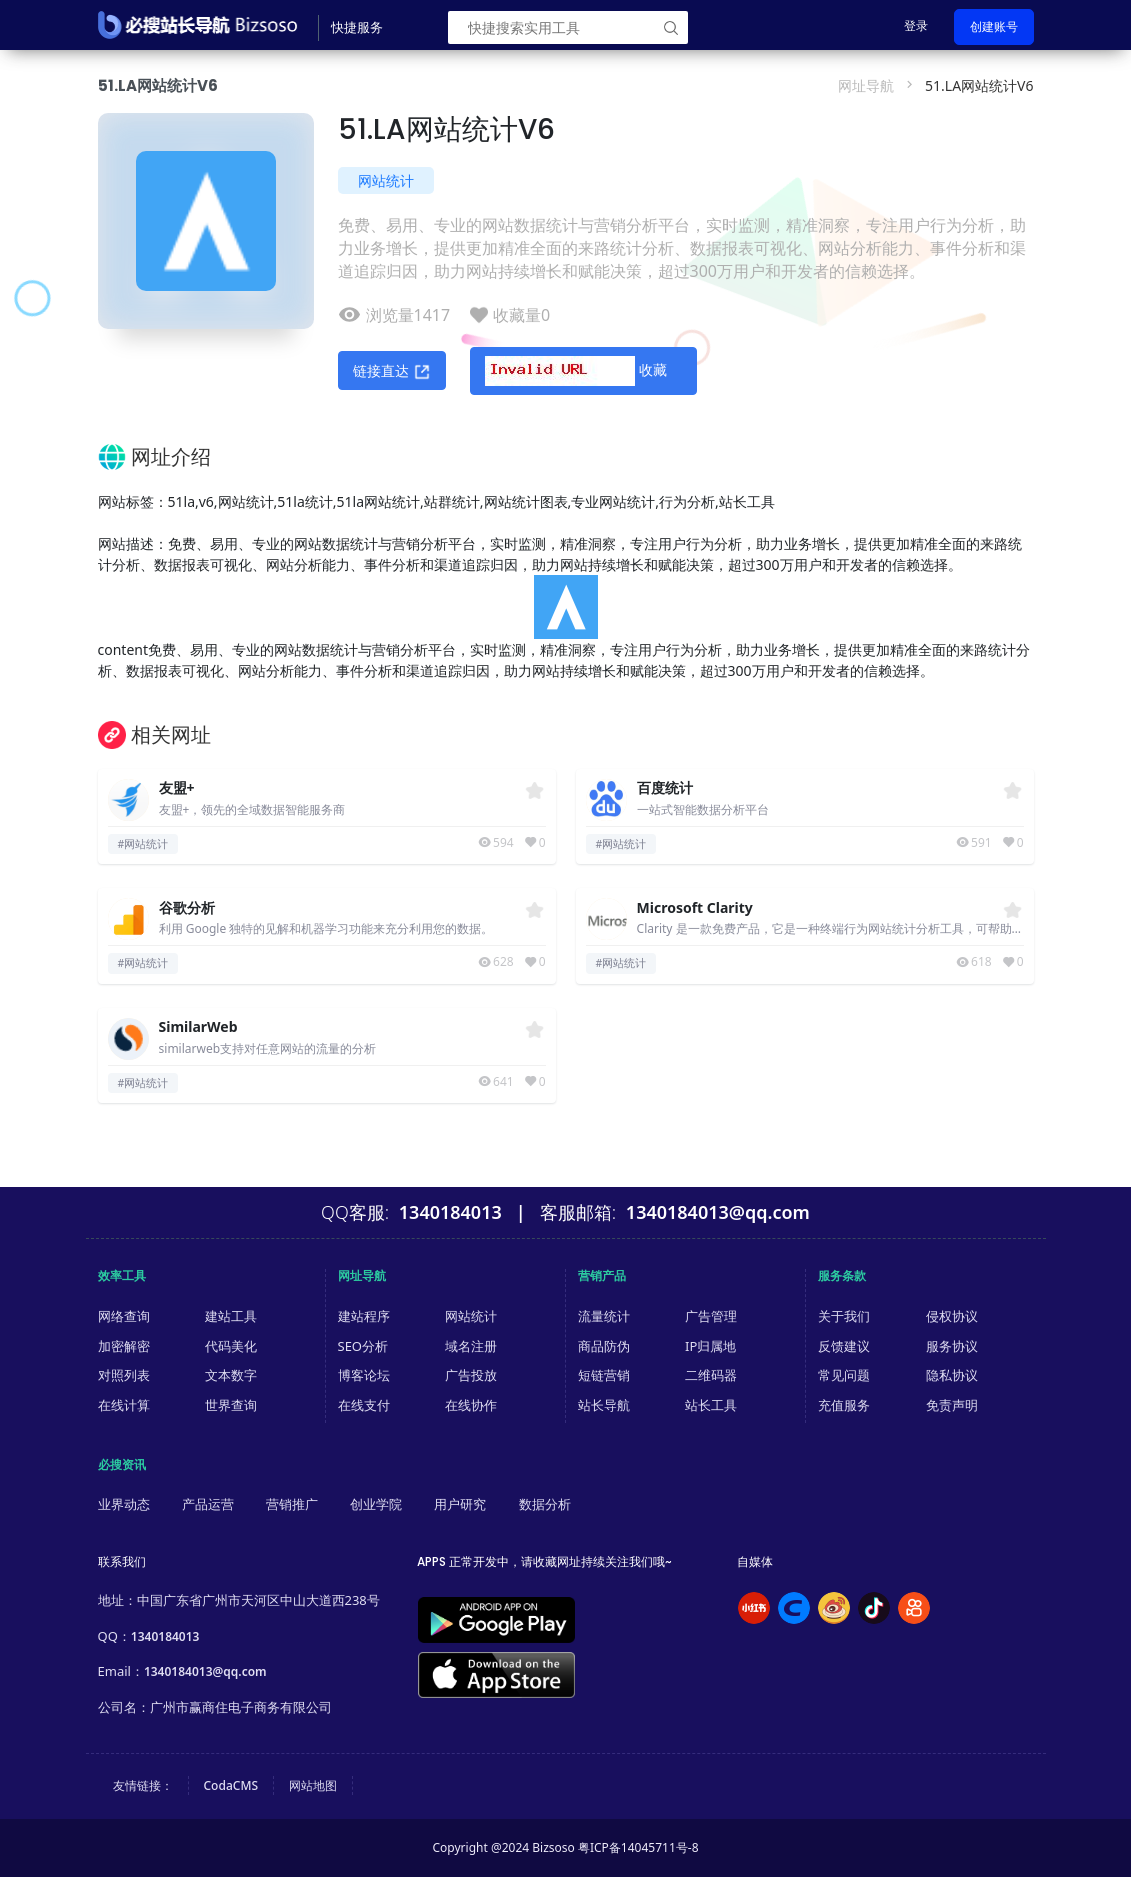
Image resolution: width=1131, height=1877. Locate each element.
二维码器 (711, 1375)
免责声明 (952, 1405)
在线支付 (364, 1405)
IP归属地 (710, 1346)
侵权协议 (952, 1316)
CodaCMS (231, 1785)
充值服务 (844, 1405)
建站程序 (364, 1316)
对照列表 (124, 1375)
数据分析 (545, 1504)
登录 (916, 25)
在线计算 (124, 1405)
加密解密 (124, 1346)
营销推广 (292, 1504)
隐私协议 (952, 1375)
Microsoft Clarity (695, 908)
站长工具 (711, 1405)
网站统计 (386, 180)
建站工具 (231, 1316)
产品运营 (208, 1504)
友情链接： (143, 1785)
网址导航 (866, 85)
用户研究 (460, 1504)
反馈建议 (844, 1346)
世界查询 (231, 1405)
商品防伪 (604, 1346)
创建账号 (994, 26)
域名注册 (471, 1346)
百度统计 (665, 788)
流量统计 (604, 1316)
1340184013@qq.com (205, 1671)
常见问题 (844, 1375)
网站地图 (313, 1785)
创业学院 (376, 1504)
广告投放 (471, 1375)
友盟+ (177, 788)
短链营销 (604, 1375)
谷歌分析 (187, 908)
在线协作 (471, 1405)
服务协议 (952, 1346)
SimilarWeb (198, 1027)
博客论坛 (364, 1375)
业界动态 (124, 1504)
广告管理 (711, 1316)
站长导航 (604, 1405)
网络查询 (124, 1316)
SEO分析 (363, 1346)
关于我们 (844, 1316)
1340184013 (165, 1636)
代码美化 (231, 1346)
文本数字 (231, 1375)
